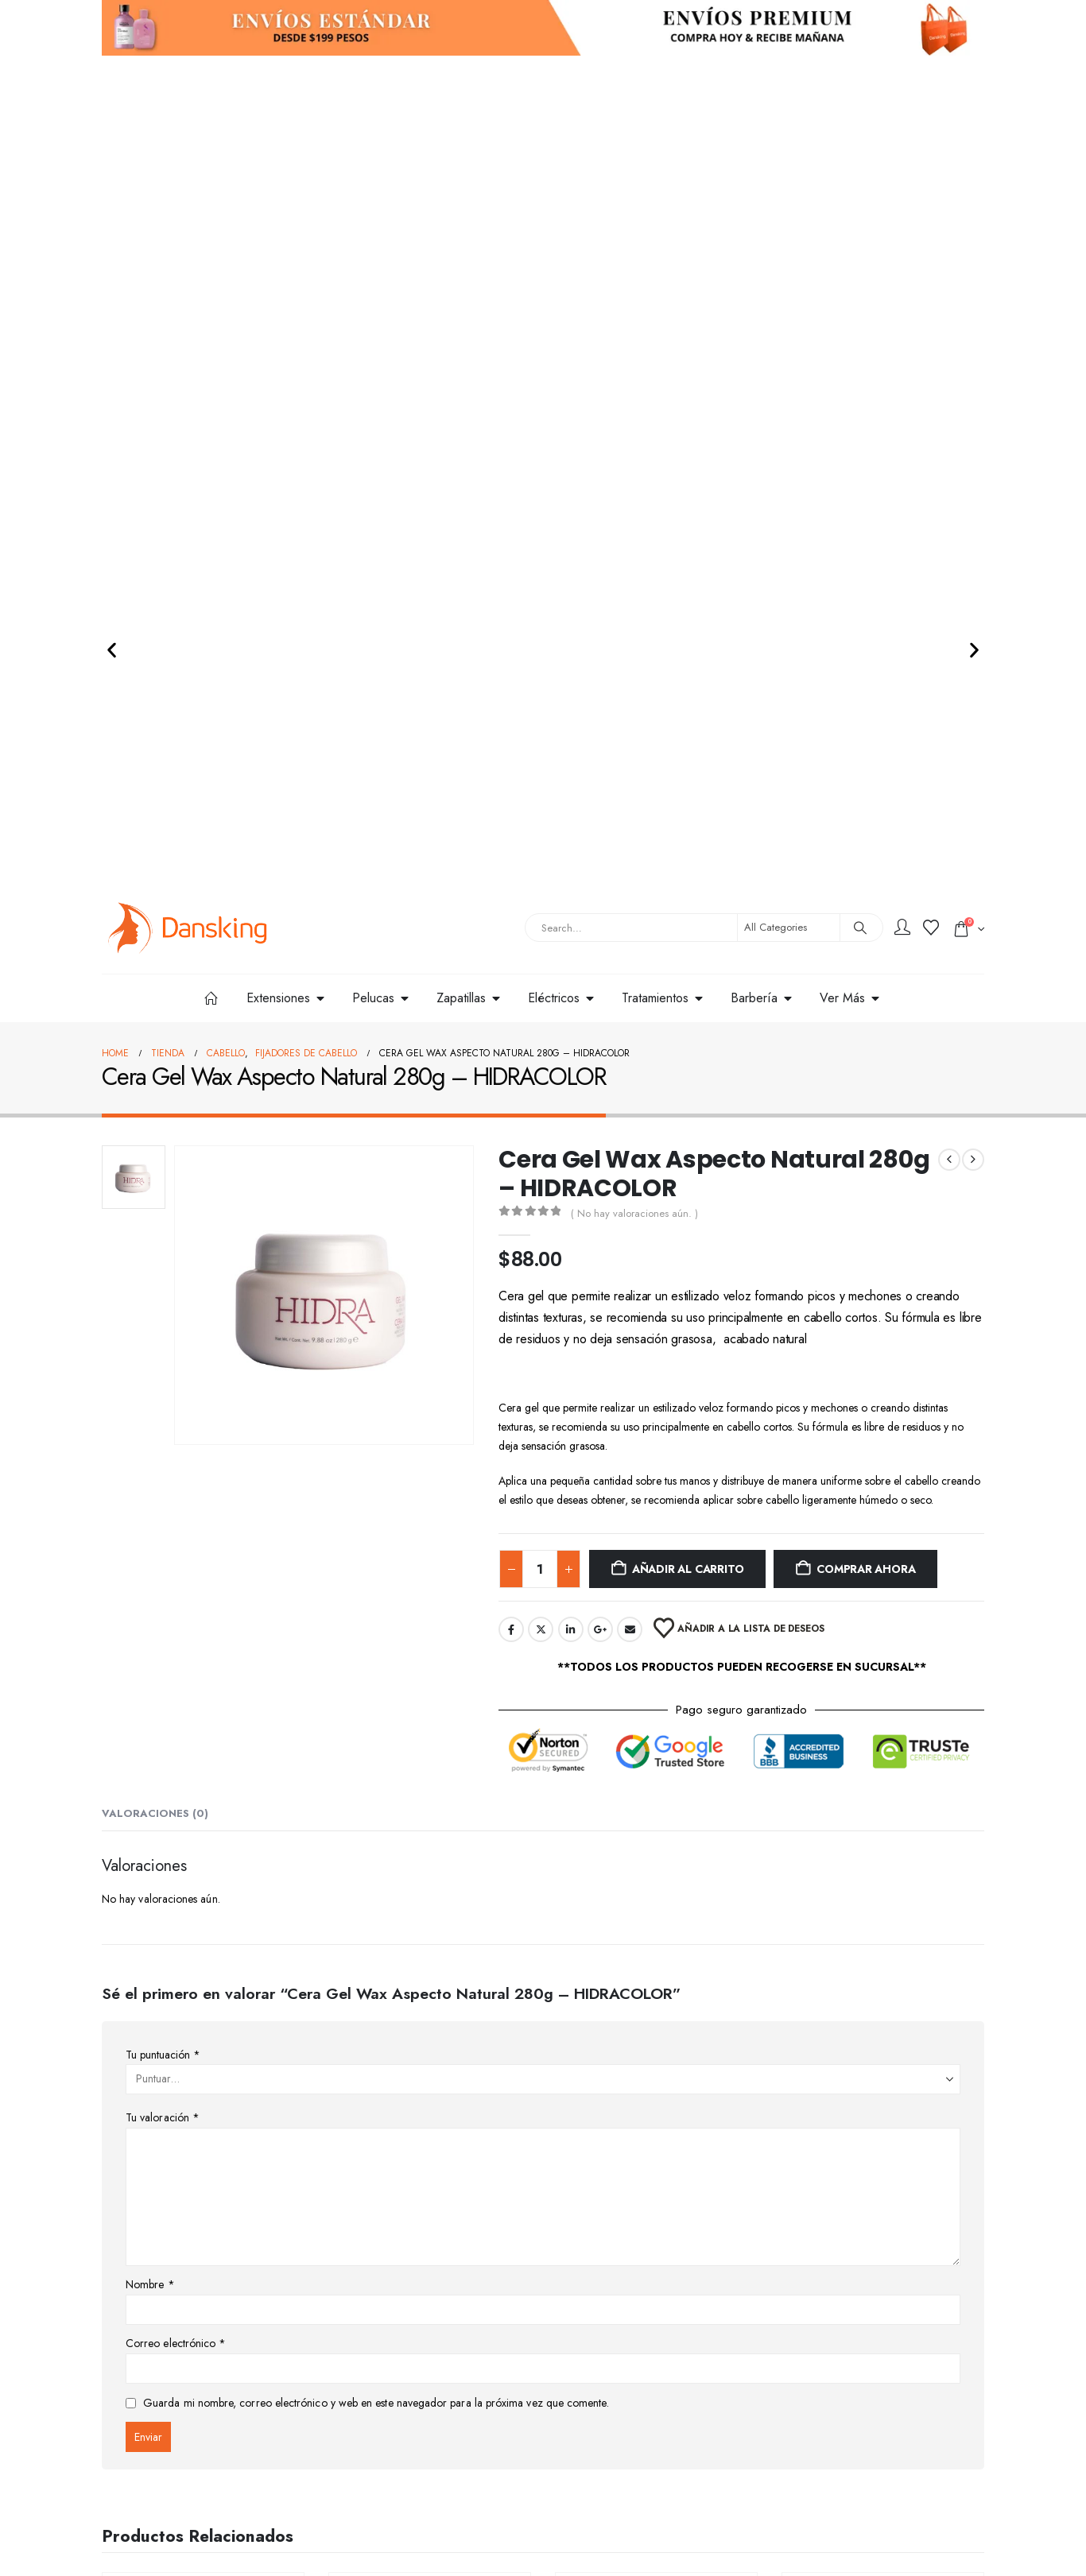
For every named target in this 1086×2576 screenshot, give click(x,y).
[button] (112, 84)
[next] (973, 405)
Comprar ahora (865, 815)
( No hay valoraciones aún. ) (634, 459)
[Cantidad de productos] (539, 815)
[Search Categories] (788, 173)
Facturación (591, 2438)
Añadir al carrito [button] (211, 2126)
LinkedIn (571, 875)
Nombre (150, 1530)
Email (629, 875)
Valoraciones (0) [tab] (155, 1059)
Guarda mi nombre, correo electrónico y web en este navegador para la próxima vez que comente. (376, 1648)
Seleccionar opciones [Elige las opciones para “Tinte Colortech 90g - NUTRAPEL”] (430, 2128)
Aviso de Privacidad (609, 2391)
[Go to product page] (203, 1919)
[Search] (860, 173)
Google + (600, 875)
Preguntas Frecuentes (388, 2438)
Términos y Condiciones (618, 2414)
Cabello (173, 2040)
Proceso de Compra (384, 2391)
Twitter (540, 875)
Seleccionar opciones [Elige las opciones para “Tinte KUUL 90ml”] (656, 2128)
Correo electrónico (176, 1589)
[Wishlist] (931, 174)
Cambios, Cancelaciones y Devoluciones (431, 2414)
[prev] (949, 405)
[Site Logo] (187, 173)
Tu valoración (163, 1363)
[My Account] (902, 174)
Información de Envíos (389, 2367)
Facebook (511, 875)
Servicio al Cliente (605, 2367)
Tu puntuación (163, 1300)
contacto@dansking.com (156, 2523)
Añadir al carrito (687, 815)
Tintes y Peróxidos (449, 2041)
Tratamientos (222, 2040)
